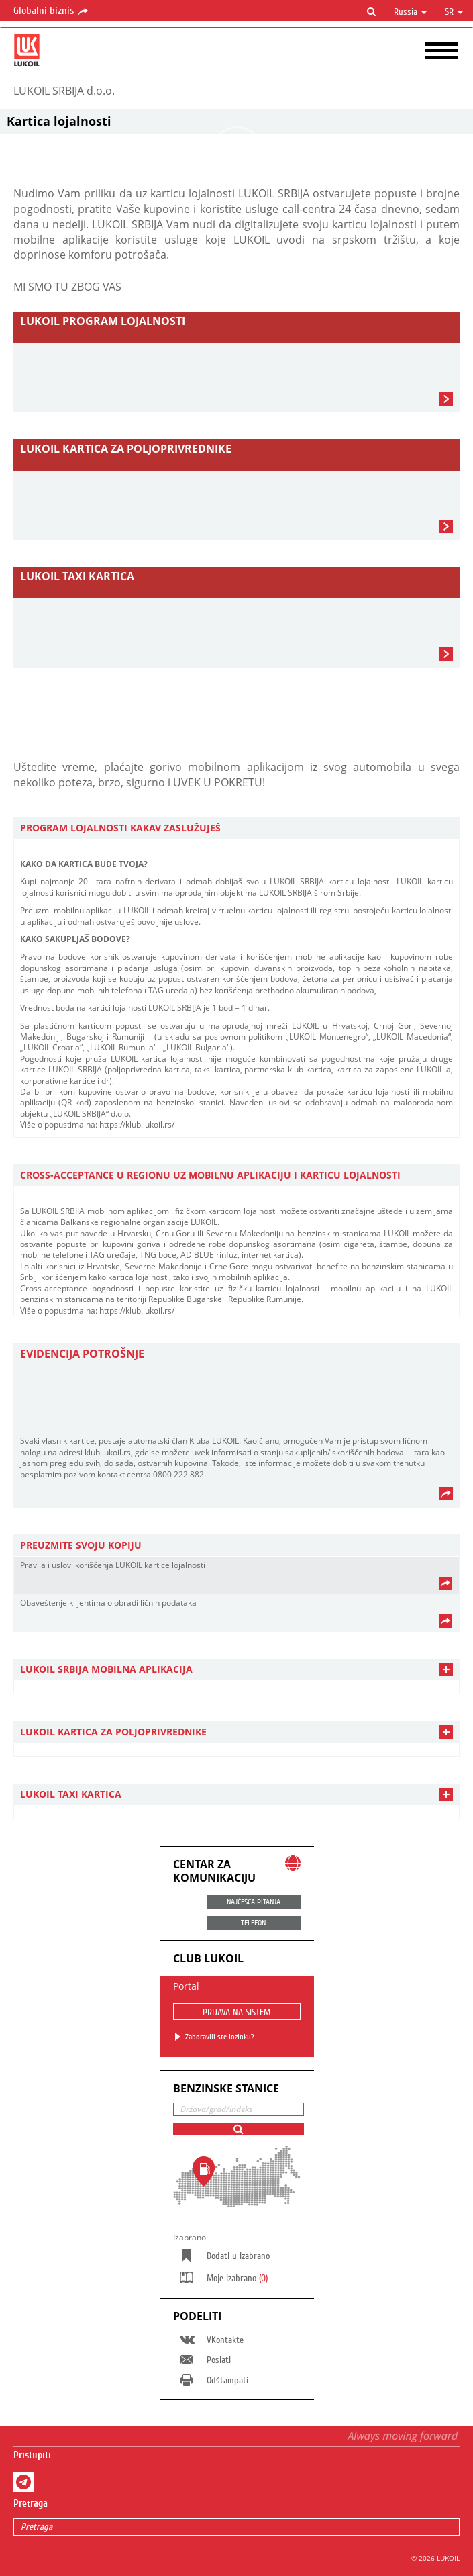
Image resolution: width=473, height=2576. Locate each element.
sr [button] (454, 12)
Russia (410, 12)
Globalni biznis (51, 11)
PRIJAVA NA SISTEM (236, 2012)
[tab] (236, 828)
